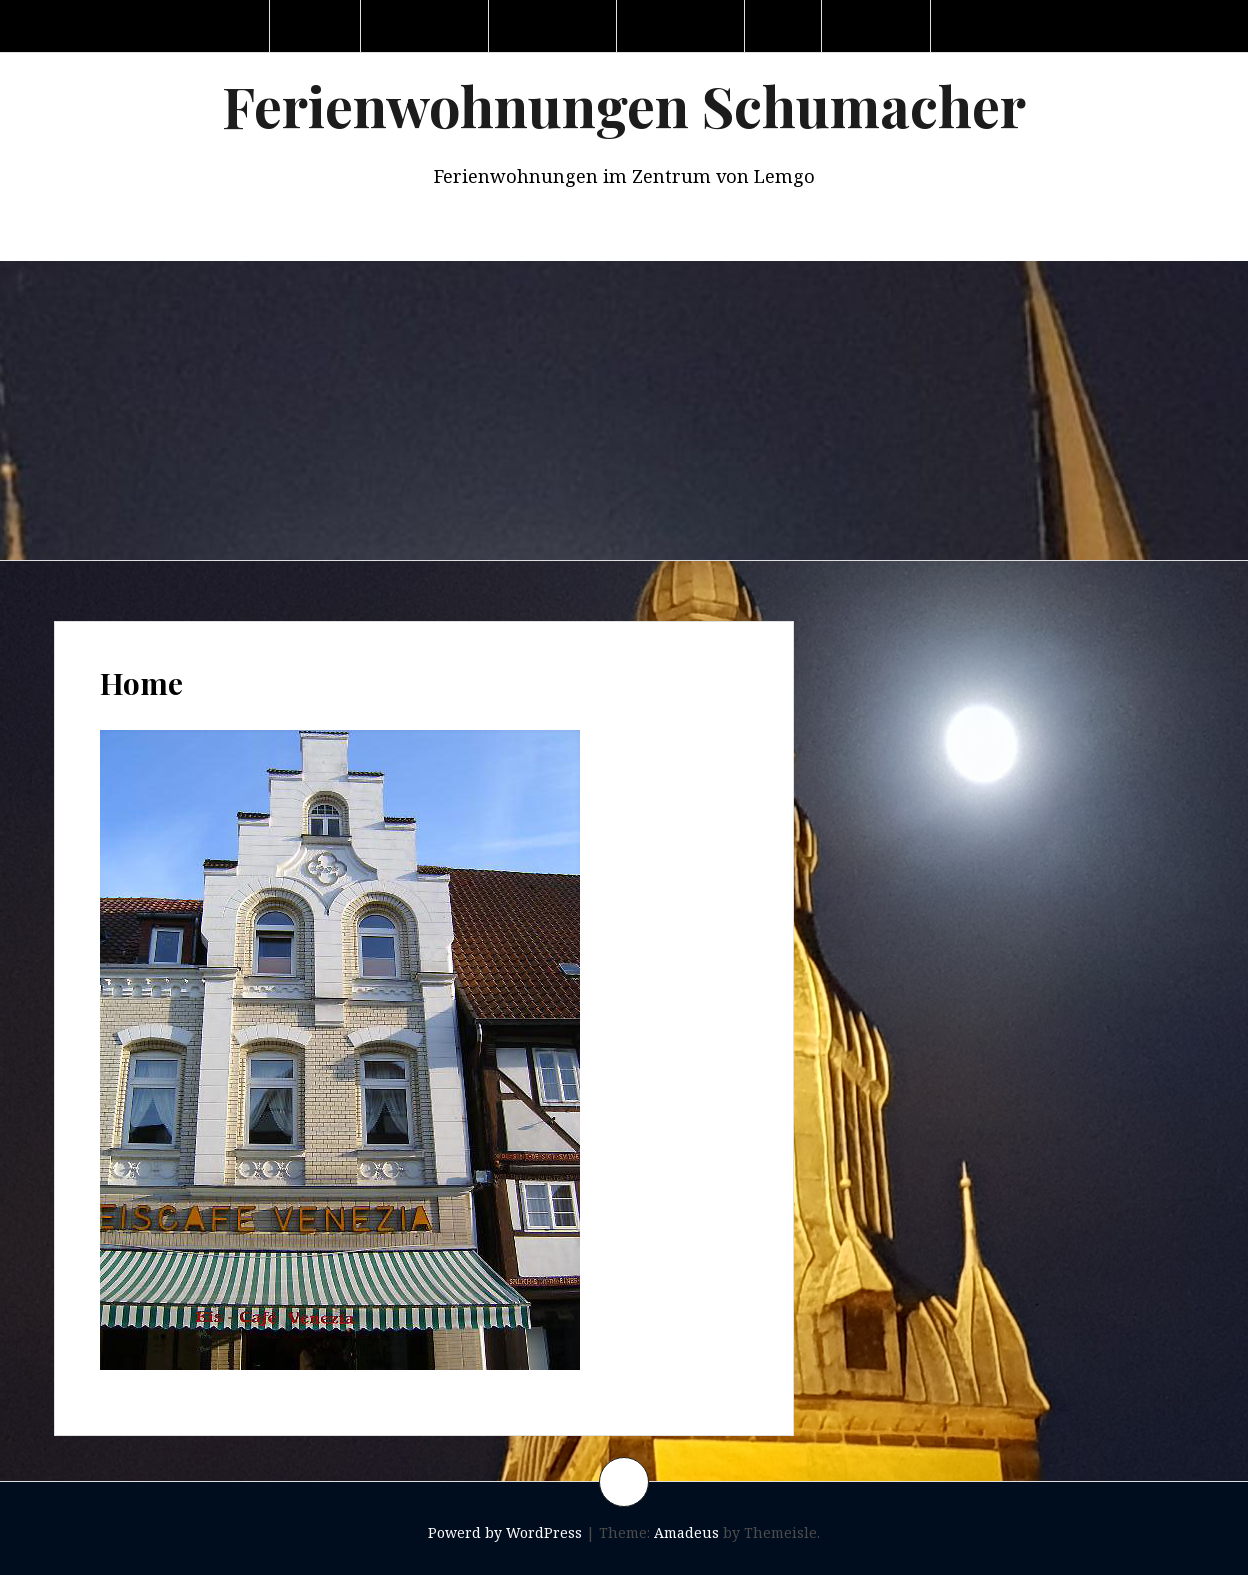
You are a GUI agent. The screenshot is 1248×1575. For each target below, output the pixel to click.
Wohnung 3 (682, 25)
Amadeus (686, 1532)
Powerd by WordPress (505, 1532)
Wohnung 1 (426, 25)
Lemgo (317, 25)
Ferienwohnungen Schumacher (624, 105)
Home (230, 25)
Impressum (996, 25)
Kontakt (878, 25)
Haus (785, 25)
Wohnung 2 (554, 25)
